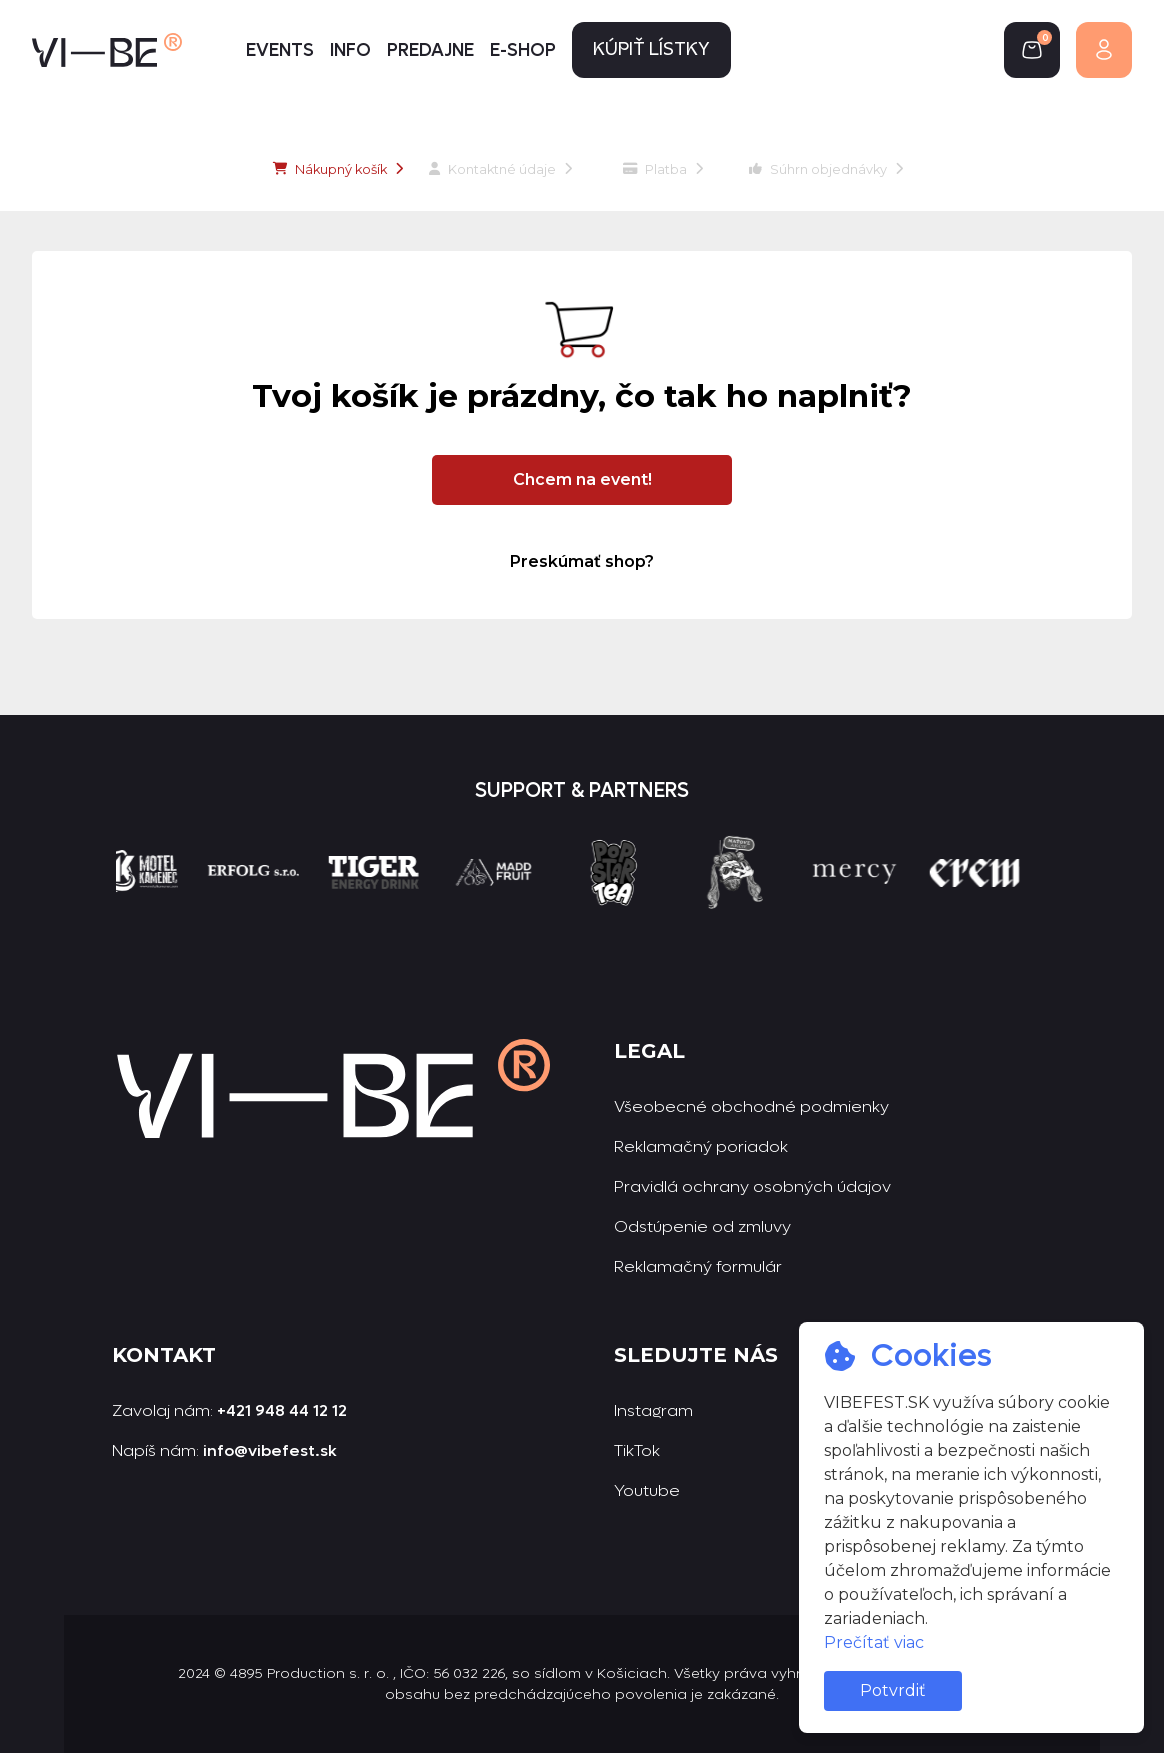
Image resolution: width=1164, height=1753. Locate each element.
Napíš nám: (224, 1450)
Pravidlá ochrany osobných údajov (752, 1186)
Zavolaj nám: (229, 1410)
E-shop (523, 50)
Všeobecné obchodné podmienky (751, 1106)
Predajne (430, 50)
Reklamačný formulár (698, 1266)
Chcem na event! (582, 479)
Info (350, 50)
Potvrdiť (893, 1690)
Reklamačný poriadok (701, 1146)
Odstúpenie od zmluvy (702, 1226)
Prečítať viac (874, 1642)
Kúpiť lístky (651, 50)
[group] (149, 909)
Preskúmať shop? (582, 561)
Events (280, 50)
